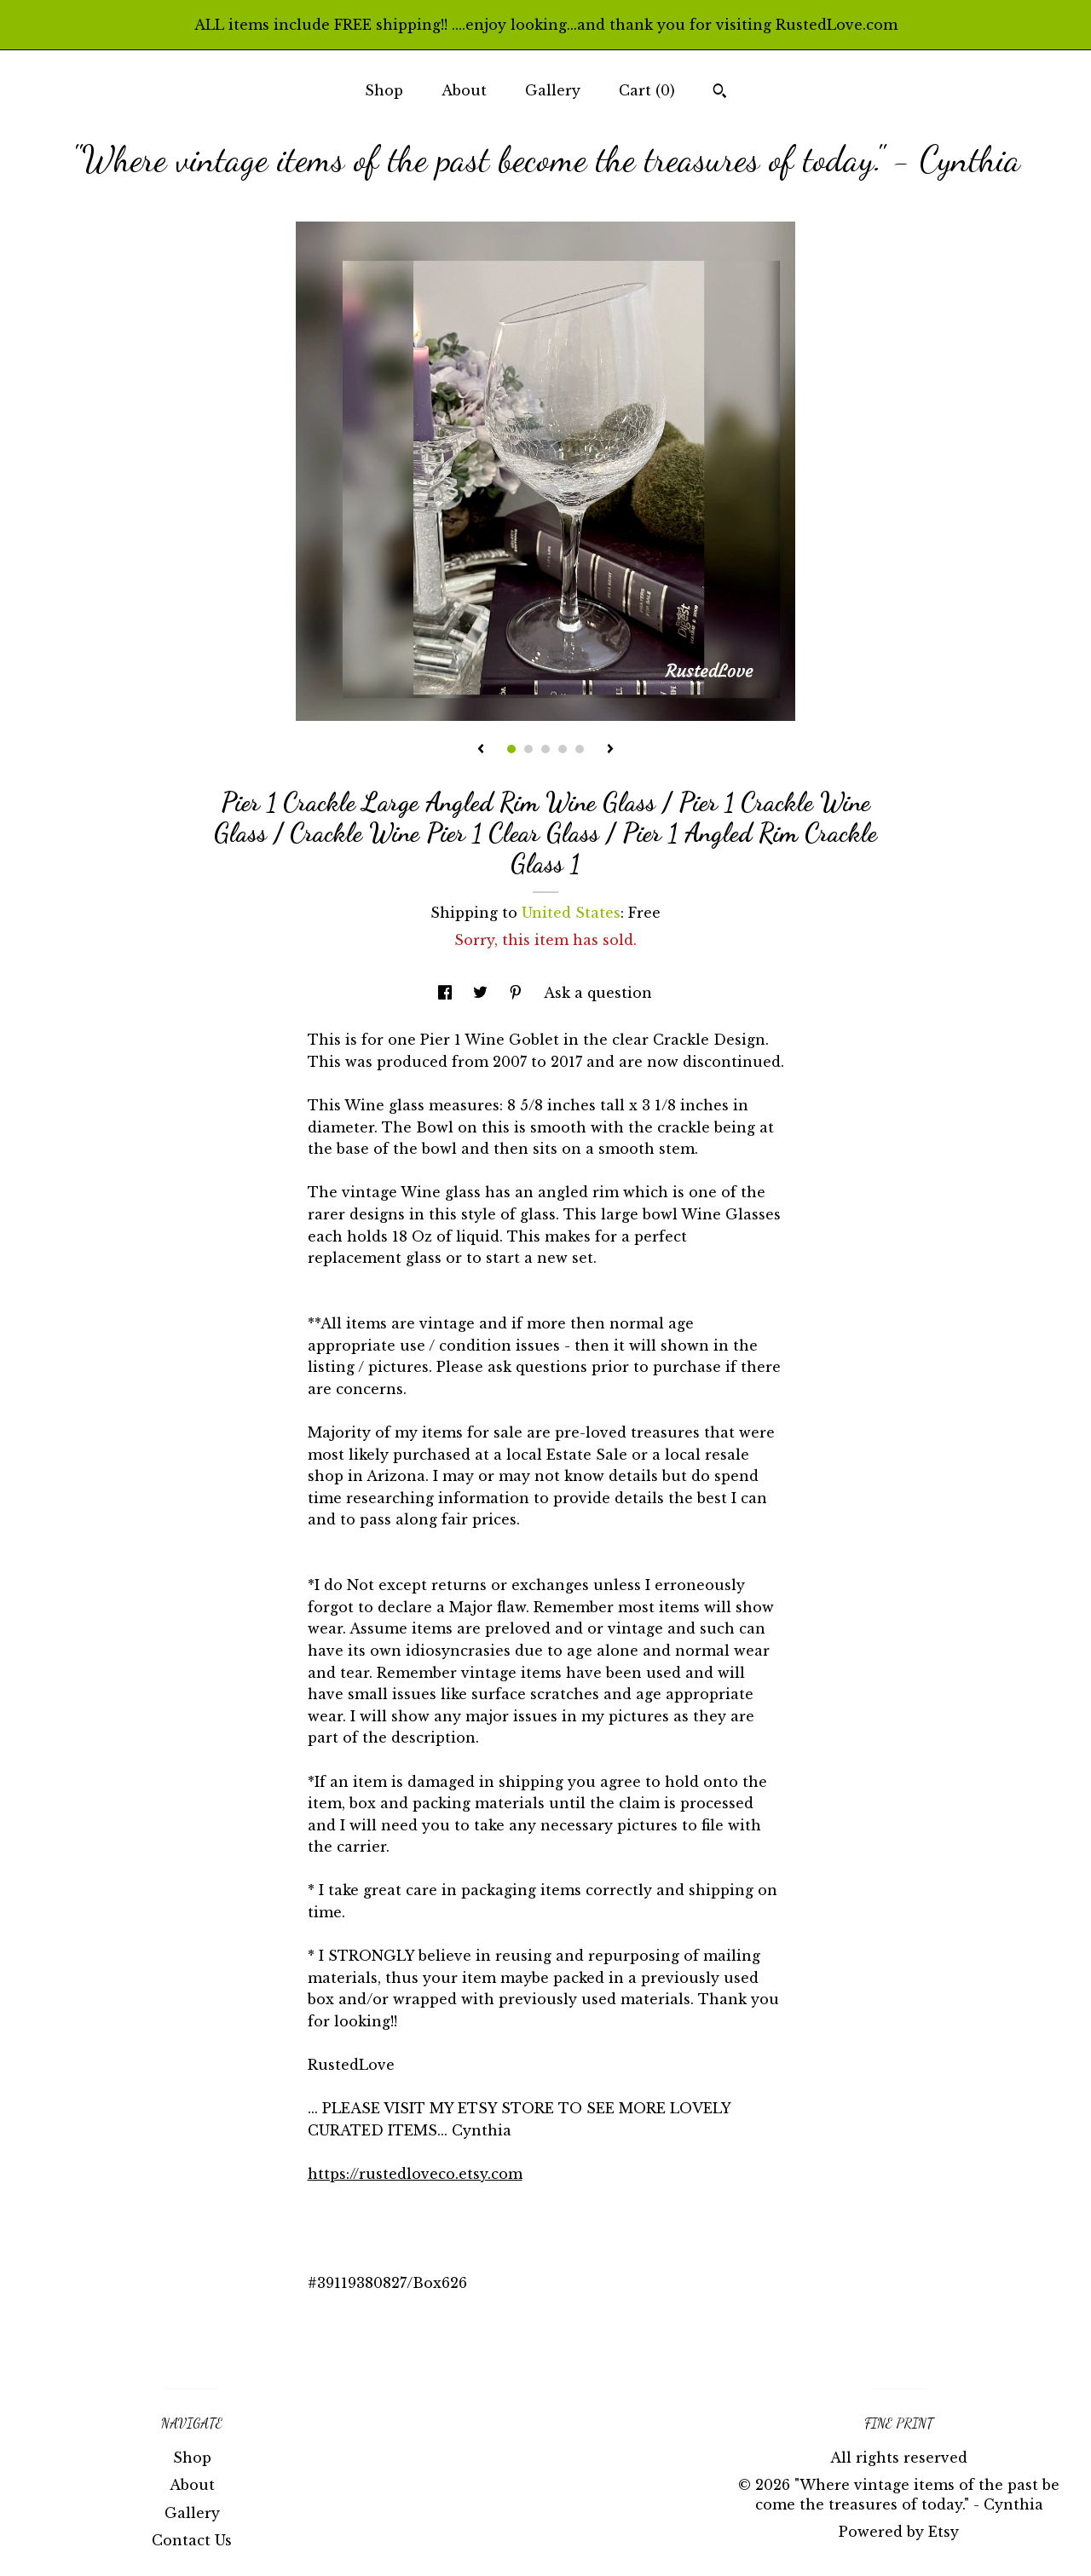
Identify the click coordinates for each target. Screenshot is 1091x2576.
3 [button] (545, 749)
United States (571, 912)
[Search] (719, 93)
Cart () (647, 90)
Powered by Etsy (899, 2531)
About (464, 90)
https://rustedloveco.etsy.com (415, 2173)
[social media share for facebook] (447, 992)
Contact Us (192, 2540)
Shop (384, 90)
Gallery (552, 90)
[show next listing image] (610, 750)
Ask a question (598, 992)
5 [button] (579, 749)
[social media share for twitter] (482, 992)
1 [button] (511, 749)
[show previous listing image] (480, 750)
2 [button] (528, 749)
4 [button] (562, 749)
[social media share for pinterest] (518, 992)
